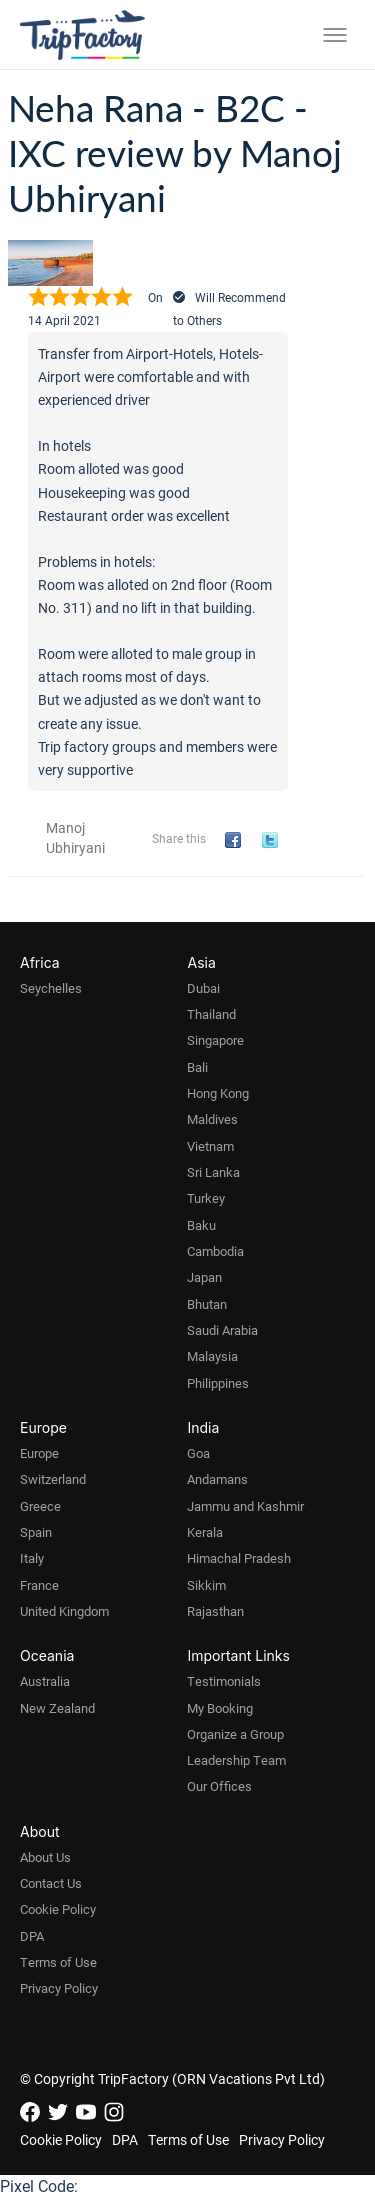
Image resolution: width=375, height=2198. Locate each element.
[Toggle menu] (335, 35)
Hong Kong (218, 1093)
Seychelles (51, 988)
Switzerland (53, 1479)
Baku (201, 1225)
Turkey (206, 1198)
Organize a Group (235, 1734)
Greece (40, 1506)
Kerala (205, 1532)
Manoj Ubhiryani (75, 837)
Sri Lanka (213, 1172)
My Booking (220, 1708)
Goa (198, 1453)
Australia (45, 1681)
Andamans (217, 1479)
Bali (197, 1067)
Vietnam (210, 1146)
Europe (39, 1453)
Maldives (212, 1119)
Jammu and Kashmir (245, 1506)
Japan (204, 1277)
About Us (45, 1857)
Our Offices (219, 1786)
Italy (32, 1558)
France (39, 1585)
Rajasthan (215, 1611)
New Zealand (57, 1708)
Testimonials (224, 1681)
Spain (36, 1532)
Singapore (215, 1040)
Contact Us (51, 1883)
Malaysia (212, 1356)
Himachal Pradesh (239, 1558)
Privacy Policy (59, 1988)
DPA (32, 1936)
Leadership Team (236, 1760)
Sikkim (206, 1585)
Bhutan (207, 1304)
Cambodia (215, 1251)
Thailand (211, 1014)
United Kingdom (64, 1611)
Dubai (203, 988)
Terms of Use (58, 1962)
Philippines (218, 1383)
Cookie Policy (58, 1909)
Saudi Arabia (222, 1330)
